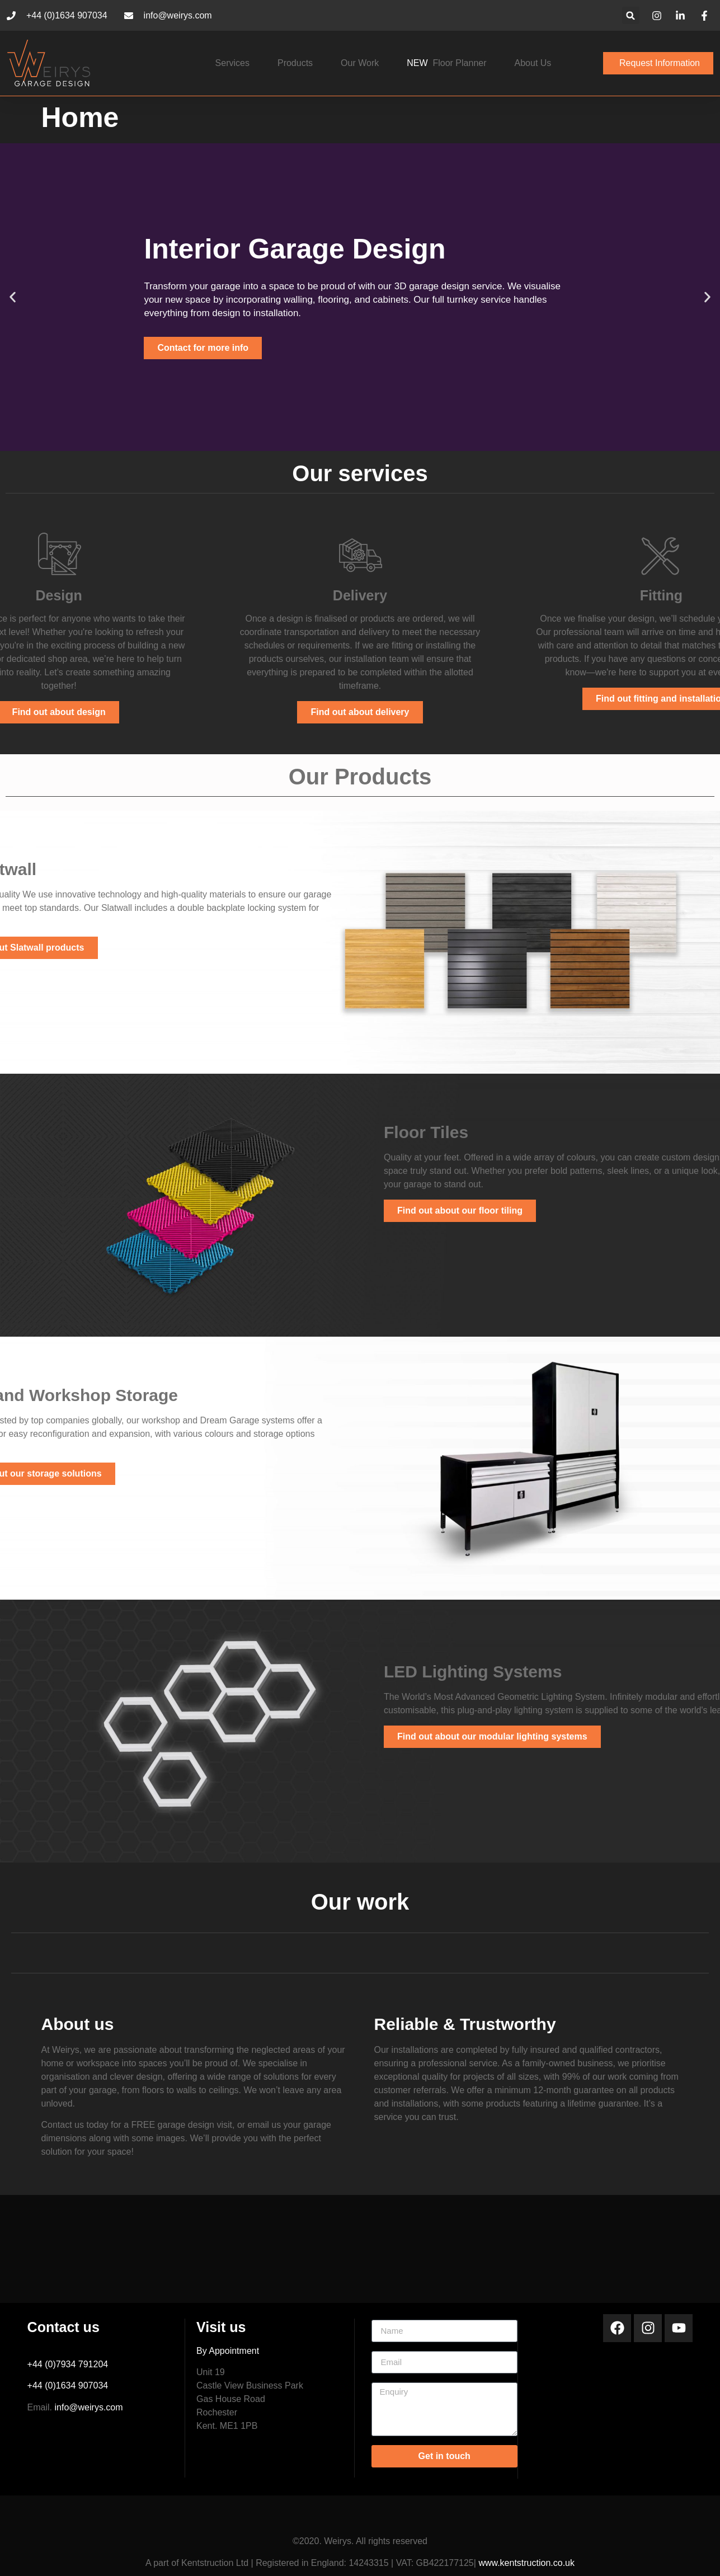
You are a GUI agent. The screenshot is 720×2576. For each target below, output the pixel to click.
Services (232, 63)
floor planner (446, 63)
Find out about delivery (359, 712)
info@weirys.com (89, 2407)
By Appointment (227, 2351)
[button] (630, 15)
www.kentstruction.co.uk (526, 2563)
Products (295, 63)
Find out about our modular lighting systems (492, 1736)
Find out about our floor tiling (460, 1210)
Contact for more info (202, 347)
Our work (360, 63)
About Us (533, 63)
